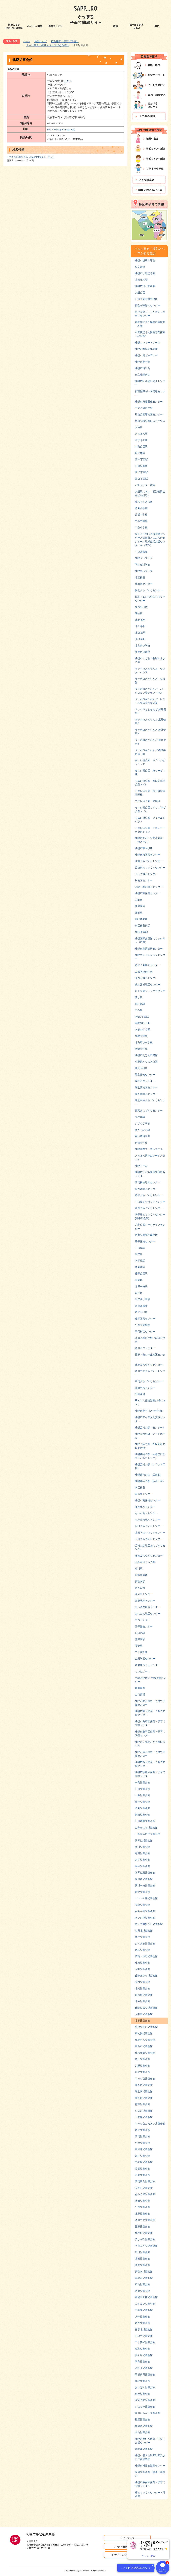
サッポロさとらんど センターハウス (150, 670)
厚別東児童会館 (144, 2097)
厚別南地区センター (146, 1093)
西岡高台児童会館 (145, 2181)
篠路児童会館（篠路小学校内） (150, 2474)
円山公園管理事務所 (146, 299)
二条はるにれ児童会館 (147, 1833)
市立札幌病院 (142, 374)
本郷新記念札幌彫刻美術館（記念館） (150, 334)
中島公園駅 (141, 446)
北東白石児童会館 (145, 2039)
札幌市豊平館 (142, 361)
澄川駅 (138, 1568)
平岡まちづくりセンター (149, 1381)
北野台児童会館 (144, 2232)
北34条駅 (140, 619)
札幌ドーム (141, 1165)
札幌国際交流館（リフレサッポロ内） (150, 940)
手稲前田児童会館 (145, 2374)
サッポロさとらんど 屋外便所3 (150, 731)
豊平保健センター (145, 1241)
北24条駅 (140, 626)
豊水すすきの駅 (144, 501)
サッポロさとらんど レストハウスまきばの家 (150, 701)
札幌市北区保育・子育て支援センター (150, 1703)
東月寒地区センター (146, 1188)
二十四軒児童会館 (145, 2342)
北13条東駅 (141, 931)
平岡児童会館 (142, 2207)
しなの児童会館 (144, 2110)
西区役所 (140, 1587)
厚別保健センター (145, 1074)
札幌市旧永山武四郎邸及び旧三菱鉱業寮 (150, 2457)
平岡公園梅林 (142, 1325)
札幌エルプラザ (144, 570)
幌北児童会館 (142, 1891)
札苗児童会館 (142, 1962)
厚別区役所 (141, 1068)
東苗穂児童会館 (144, 1994)
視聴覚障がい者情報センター (150, 393)
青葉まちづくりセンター (149, 1110)
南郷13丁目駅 (142, 1023)
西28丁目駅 (141, 459)
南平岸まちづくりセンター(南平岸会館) (150, 1216)
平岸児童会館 (142, 2142)
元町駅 (138, 912)
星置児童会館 (142, 2419)
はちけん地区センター (147, 1613)
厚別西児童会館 (144, 2084)
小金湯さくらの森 (145, 1562)
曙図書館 (140, 1688)
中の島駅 (140, 1247)
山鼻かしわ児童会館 (146, 1827)
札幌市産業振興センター (149, 948)
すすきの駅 (141, 440)
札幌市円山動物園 (145, 286)
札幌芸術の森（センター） (150, 1427)
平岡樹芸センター (145, 1331)
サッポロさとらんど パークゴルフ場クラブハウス (150, 691)
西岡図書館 (141, 1305)
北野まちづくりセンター (149, 1364)
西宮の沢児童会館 (145, 2400)
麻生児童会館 (142, 1866)
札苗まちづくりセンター (149, 861)
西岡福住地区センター (147, 1182)
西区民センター (144, 1594)
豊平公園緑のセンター (147, 965)
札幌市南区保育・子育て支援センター (150, 1754)
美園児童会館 (142, 2168)
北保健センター (144, 583)
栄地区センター (144, 880)
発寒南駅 (140, 1639)
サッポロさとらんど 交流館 (150, 680)
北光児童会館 (142, 1988)
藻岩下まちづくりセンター (150, 1532)
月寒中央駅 (141, 1286)
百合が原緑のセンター (147, 305)
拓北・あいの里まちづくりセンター (150, 598)
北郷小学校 (141, 1035)
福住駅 (138, 1292)
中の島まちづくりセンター (150, 1201)
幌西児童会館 (142, 1814)
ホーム (26, 41)
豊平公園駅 (141, 1273)
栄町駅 (138, 899)
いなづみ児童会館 (145, 2406)
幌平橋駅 (140, 453)
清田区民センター (145, 1348)
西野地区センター (145, 1600)
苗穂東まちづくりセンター (150, 867)
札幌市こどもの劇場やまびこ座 (150, 660)
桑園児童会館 (142, 1808)
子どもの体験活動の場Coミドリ (150, 1402)
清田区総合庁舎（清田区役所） (150, 1339)
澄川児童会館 (142, 2252)
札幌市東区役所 (144, 848)
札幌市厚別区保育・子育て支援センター (150, 2440)
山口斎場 (140, 1694)
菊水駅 (138, 997)
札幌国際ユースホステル (149, 1149)
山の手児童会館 (144, 2335)
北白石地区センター (146, 978)
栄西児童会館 (142, 1981)
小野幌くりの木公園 (146, 1061)
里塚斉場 (140, 1394)
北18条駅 (140, 632)
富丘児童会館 (142, 2393)
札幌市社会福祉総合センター (150, 383)
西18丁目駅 (141, 472)
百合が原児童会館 (145, 1911)
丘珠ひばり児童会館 (146, 2007)
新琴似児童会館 (144, 1840)
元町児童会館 (142, 1969)
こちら (68, 80)
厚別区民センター (145, 1081)
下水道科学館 (142, 564)
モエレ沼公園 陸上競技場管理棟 (150, 793)
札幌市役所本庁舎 (145, 260)
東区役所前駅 (142, 925)
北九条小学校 (142, 645)
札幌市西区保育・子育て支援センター (150, 1764)
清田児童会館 (142, 2200)
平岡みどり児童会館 (146, 2245)
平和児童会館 (142, 2361)
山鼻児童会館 (142, 1795)
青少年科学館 (142, 1136)
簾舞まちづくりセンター (149, 1555)
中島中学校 (141, 521)
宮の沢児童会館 (144, 2355)
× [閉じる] (167, 2541)
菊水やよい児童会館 (146, 2027)
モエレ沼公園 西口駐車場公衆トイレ (150, 782)
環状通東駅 (141, 919)
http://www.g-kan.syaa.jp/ (61, 129)
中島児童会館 (142, 1782)
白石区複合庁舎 (144, 971)
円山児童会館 (142, 1789)
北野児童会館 (142, 2213)
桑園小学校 (141, 508)
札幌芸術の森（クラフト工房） (150, 1466)
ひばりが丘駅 (142, 1123)
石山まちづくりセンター (149, 1539)
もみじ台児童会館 (145, 2078)
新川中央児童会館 (145, 1885)
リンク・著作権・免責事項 (127, 2546)
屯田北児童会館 (144, 1930)
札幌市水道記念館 (145, 273)
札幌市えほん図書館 (146, 1055)
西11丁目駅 (141, 478)
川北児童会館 (142, 2072)
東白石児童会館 (144, 2046)
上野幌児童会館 (144, 2117)
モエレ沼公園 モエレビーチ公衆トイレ (150, 829)
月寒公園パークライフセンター (150, 1226)
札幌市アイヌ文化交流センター (150, 1419)
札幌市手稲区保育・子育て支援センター (150, 1774)
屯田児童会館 (142, 1853)
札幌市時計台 (142, 368)
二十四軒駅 (141, 1652)
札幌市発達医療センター (149, 401)
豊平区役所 (141, 1312)
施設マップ (40, 41)
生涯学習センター (145, 1658)
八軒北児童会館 (144, 2368)
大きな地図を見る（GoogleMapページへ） (31, 157)
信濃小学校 (141, 1142)
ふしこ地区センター (146, 874)
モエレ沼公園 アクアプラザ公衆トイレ (150, 809)
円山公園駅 (141, 465)
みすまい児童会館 (145, 2303)
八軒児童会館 (142, 2316)
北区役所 (140, 577)
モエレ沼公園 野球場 (147, 801)
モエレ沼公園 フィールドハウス (150, 819)
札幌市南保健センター (147, 1500)
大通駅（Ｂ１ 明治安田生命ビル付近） (150, 493)
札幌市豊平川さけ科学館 (149, 1410)
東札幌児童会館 (144, 2033)
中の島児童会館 (144, 2162)
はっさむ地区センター (147, 1607)
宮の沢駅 (140, 1632)
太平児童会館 (142, 1859)
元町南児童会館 (144, 2014)
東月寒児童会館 (144, 2149)
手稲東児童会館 (144, 2310)
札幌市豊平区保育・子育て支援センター (150, 1733)
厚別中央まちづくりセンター (150, 1102)
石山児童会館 (142, 2284)
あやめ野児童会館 (145, 2194)
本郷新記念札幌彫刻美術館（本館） (150, 324)
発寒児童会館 (142, 2348)
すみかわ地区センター (147, 1519)
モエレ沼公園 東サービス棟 (150, 772)
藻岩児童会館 (142, 2258)
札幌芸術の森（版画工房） (150, 1481)
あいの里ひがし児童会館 (149, 1924)
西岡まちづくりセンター (149, 1208)
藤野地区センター (145, 1506)
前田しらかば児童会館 (147, 2413)
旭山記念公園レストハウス (150, 420)
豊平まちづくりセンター (149, 1195)
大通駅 (138, 427)
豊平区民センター (145, 1318)
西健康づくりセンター (147, 1665)
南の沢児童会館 (144, 2278)
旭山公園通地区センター (149, 414)
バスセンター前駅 (145, 485)
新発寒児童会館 (144, 2426)
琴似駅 (138, 1645)
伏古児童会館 (142, 1949)
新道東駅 (140, 906)
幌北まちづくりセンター (149, 590)
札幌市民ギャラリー (146, 355)
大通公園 (140, 292)
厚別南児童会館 (144, 2091)
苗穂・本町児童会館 (146, 1956)
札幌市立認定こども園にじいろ (150, 1743)
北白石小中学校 (144, 1042)
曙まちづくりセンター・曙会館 (150, 2494)
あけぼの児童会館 (145, 2387)
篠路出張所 (141, 606)
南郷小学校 (141, 1048)
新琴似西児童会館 (145, 1872)
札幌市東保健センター (147, 893)
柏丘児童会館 (142, 2059)
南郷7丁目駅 (142, 1016)
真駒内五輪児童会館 (146, 2297)
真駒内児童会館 (144, 2271)
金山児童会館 (142, 2432)
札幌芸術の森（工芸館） (149, 1474)
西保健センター (144, 1626)
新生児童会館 (142, 1936)
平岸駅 (138, 1254)
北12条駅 (140, 639)
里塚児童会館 (142, 2226)
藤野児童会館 (142, 2265)
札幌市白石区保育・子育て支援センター (150, 1723)
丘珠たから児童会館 (146, 1975)
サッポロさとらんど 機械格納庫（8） (150, 752)
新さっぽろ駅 (142, 1129)
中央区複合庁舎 (144, 407)
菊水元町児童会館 (145, 2052)
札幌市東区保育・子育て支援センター (150, 1713)
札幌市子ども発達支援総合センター (150, 1174)
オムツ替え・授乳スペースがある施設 (47, 45)
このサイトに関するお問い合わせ (127, 2554)
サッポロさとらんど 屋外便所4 (150, 742)
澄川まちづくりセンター (149, 1526)
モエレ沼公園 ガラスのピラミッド (150, 762)
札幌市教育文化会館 (146, 348)
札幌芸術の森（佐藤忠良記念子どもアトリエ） (150, 1456)
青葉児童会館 (142, 2104)
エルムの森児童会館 (146, 1898)
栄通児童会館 (142, 2065)
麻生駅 (138, 613)
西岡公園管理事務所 (146, 1234)
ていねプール (142, 1671)
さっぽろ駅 (141, 433)
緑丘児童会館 (142, 1801)
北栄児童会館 (142, 2001)
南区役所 (140, 1487)
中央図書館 (141, 551)
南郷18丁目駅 (142, 1029)
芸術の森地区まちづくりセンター (150, 1547)
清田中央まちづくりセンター (150, 1373)
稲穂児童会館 (142, 2381)
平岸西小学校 (142, 1299)
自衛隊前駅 (141, 1574)
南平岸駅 (140, 1260)
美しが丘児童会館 (145, 2239)
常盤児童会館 (142, 2290)
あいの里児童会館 (145, 1917)
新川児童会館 (142, 1846)
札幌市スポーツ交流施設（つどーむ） (149, 840)
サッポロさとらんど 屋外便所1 (150, 711)
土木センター (142, 1619)
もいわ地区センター (146, 1513)
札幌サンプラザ (144, 558)
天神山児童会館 (144, 2187)
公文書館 (140, 266)
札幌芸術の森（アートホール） (150, 1435)
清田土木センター (145, 1387)
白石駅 (138, 1010)
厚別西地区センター (146, 1087)
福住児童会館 (142, 2155)
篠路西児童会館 (144, 1879)
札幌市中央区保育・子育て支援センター (150, 2484)
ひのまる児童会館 (145, 1943)
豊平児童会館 (142, 2130)
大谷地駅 (140, 1117)
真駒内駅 (140, 1581)
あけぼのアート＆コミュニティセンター (150, 313)
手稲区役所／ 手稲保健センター (150, 1679)
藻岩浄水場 (141, 279)
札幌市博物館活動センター (150, 2465)
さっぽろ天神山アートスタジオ (150, 1157)
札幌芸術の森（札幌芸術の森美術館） (150, 1446)
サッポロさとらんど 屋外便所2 (150, 721)
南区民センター (144, 1494)
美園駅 (138, 1280)
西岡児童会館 (142, 2136)
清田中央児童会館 (145, 2220)
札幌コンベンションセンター (150, 957)
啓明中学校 (141, 514)
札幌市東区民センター (147, 854)
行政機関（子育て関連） (65, 41)
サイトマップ (127, 2538)
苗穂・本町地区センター (149, 886)
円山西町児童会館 (145, 1821)
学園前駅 (140, 1267)
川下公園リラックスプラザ (150, 990)
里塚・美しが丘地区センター (150, 1356)
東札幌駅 (140, 1003)
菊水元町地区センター (147, 984)
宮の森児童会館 (144, 2449)
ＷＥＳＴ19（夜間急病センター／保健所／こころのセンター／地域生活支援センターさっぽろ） (150, 540)
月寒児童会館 (142, 2175)
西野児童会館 (142, 2323)
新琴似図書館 (142, 651)
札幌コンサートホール (147, 342)
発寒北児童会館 (144, 2329)
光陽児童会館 (142, 1904)
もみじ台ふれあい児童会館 (150, 2123)
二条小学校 (141, 527)
